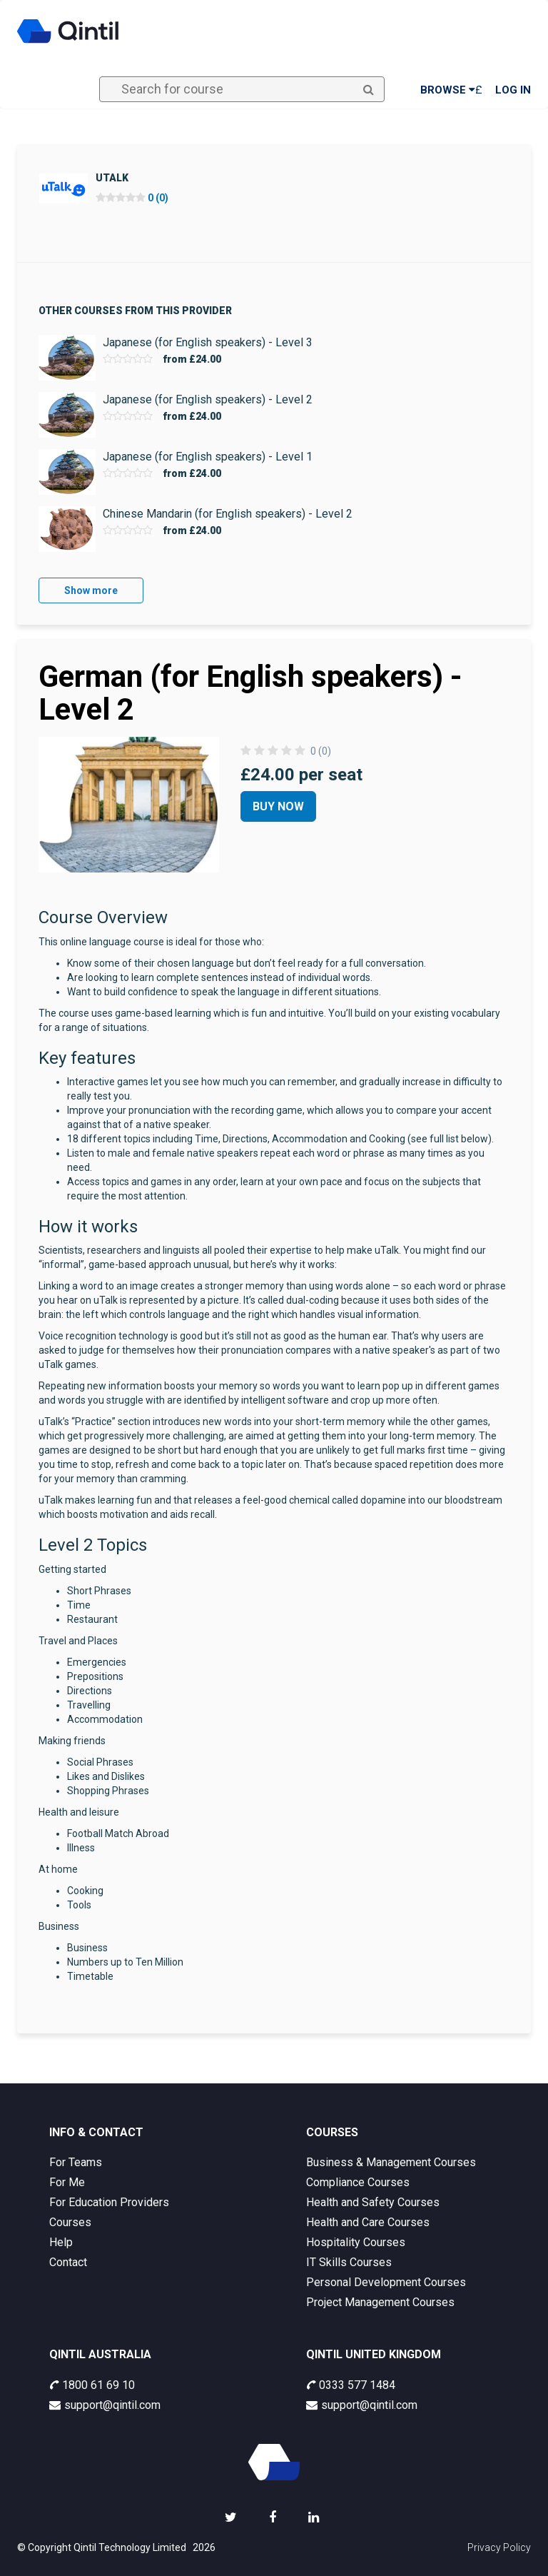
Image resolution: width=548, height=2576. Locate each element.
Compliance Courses (358, 2182)
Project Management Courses (380, 2302)
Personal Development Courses (386, 2282)
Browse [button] (447, 90)
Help (61, 2242)
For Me (67, 2182)
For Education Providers (109, 2202)
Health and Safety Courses (373, 2202)
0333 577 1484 (350, 2385)
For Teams (75, 2162)
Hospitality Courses (355, 2242)
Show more (91, 590)
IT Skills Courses (349, 2262)
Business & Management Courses (391, 2162)
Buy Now (278, 806)
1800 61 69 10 (92, 2385)
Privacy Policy (499, 2547)
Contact (68, 2262)
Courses (70, 2222)
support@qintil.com (105, 2405)
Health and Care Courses (368, 2222)
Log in (513, 90)
